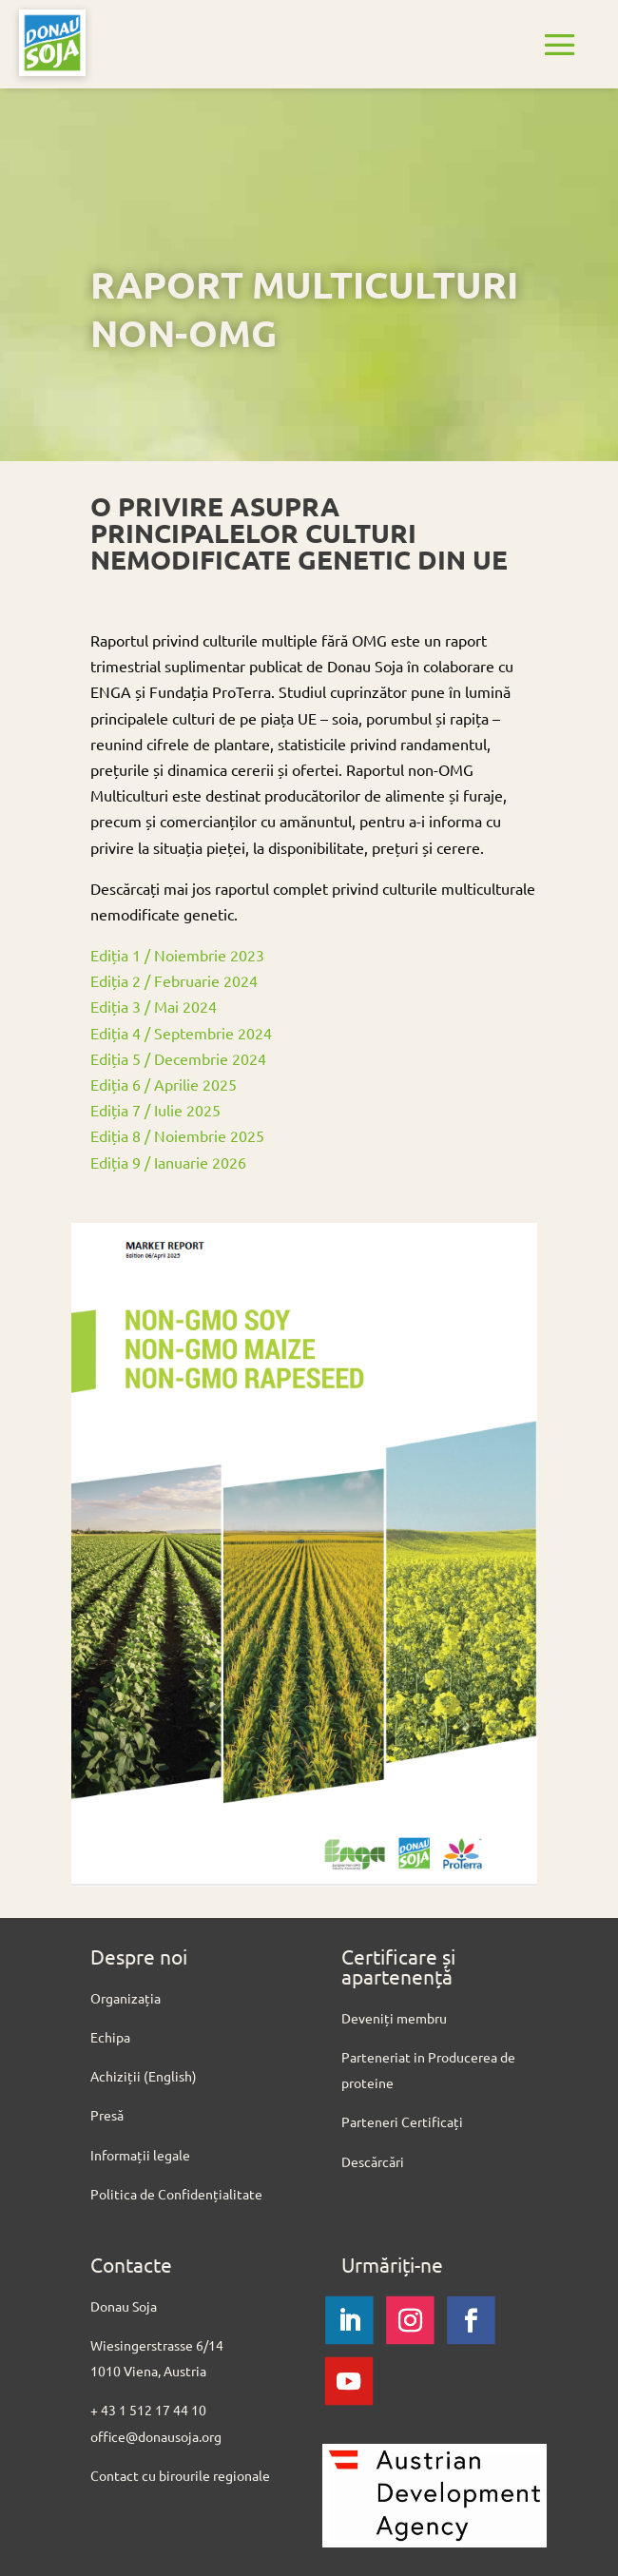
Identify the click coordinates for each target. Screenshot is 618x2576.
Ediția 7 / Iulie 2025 (155, 1109)
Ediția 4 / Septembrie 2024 (181, 1032)
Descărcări (372, 2161)
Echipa (110, 2036)
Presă (107, 2114)
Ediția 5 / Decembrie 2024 (178, 1058)
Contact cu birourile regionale (181, 2475)
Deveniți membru (394, 2017)
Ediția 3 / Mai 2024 (153, 1006)
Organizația (125, 1997)
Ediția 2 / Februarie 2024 (174, 980)
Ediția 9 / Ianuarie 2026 (168, 1162)
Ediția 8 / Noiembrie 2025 (179, 1135)
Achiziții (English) (143, 2075)
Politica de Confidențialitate (176, 2193)
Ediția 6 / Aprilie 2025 (163, 1084)
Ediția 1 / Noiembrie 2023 (177, 954)
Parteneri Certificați (402, 2121)
